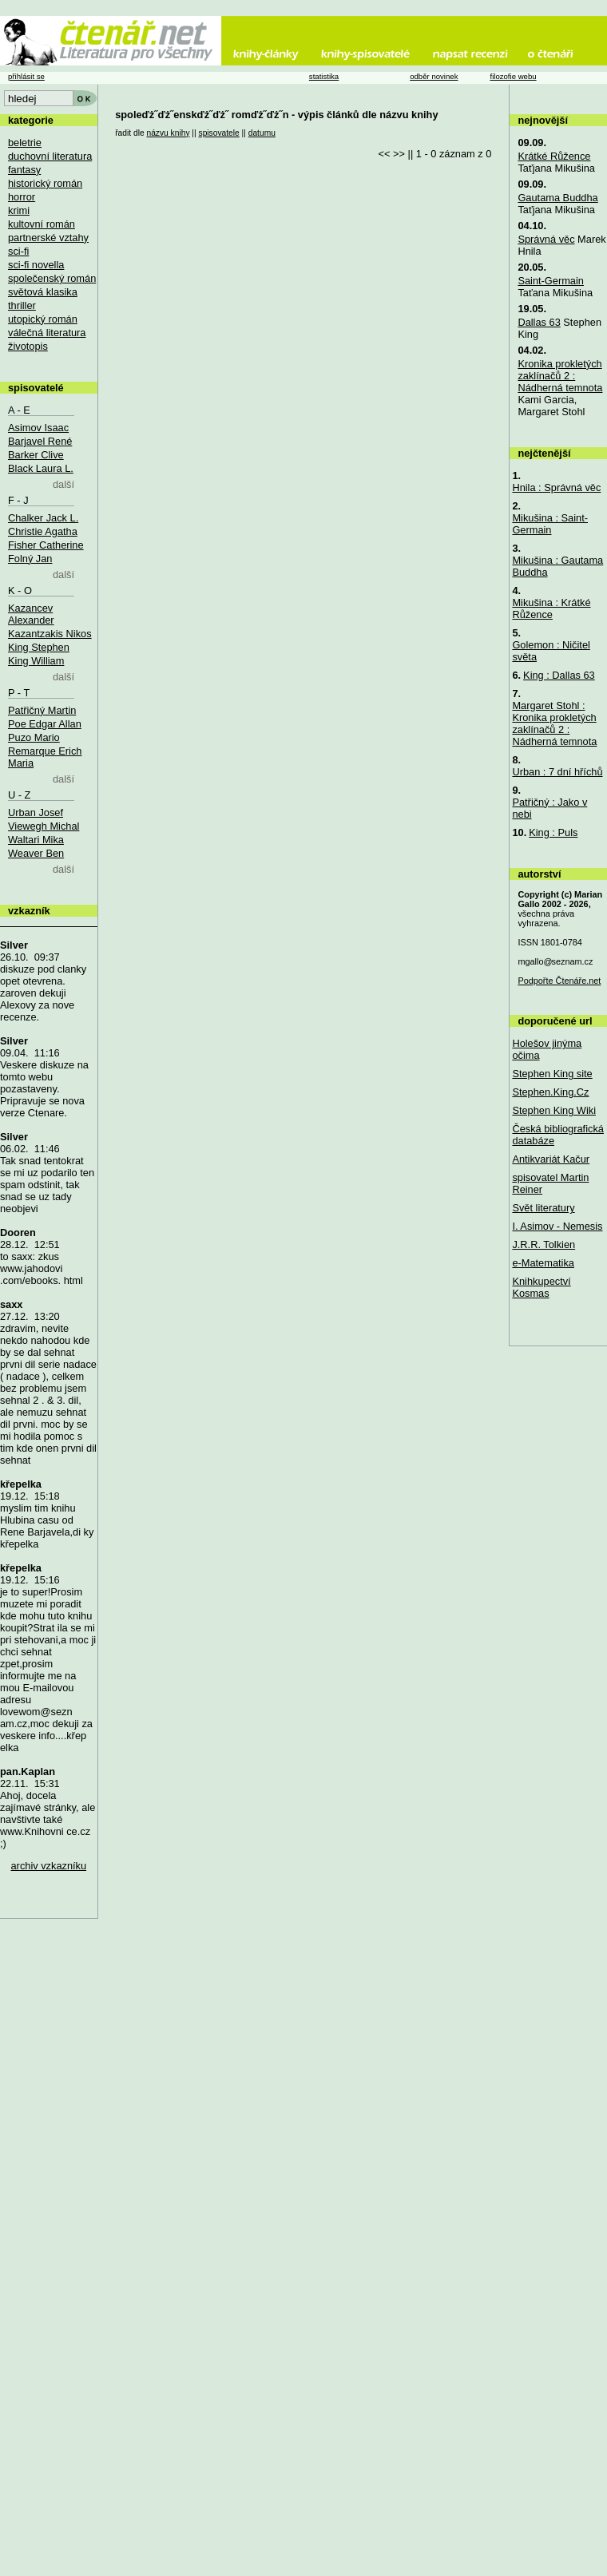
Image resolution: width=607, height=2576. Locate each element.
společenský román (52, 278)
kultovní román (41, 224)
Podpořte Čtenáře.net (559, 980)
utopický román (42, 319)
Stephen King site (552, 1074)
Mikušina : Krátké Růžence (551, 608)
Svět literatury (543, 1208)
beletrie (25, 143)
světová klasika (42, 292)
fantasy (24, 170)
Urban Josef (35, 812)
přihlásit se (26, 76)
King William (36, 661)
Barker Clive (36, 455)
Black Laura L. (40, 468)
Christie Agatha (42, 531)
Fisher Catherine (46, 545)
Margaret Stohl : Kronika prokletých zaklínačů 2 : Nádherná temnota (554, 723)
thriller (22, 305)
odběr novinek (434, 76)
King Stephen (38, 647)
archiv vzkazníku (49, 1866)
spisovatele (219, 133)
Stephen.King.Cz (550, 1092)
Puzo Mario (34, 737)
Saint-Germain (551, 281)
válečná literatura (46, 333)
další (63, 484)
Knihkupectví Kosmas (541, 1287)
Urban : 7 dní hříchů (557, 772)
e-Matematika (543, 1263)
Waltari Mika (36, 840)
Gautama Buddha (557, 198)
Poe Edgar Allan (44, 724)
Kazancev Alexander (31, 614)
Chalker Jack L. (43, 518)
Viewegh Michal (43, 826)
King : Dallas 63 (559, 675)
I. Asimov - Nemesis (557, 1226)
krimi (19, 210)
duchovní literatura (50, 156)
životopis (28, 346)
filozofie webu (513, 76)
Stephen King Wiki (554, 1110)
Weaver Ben (36, 853)
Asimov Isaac (38, 428)
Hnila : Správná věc (556, 487)
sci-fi (18, 251)
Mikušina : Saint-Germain (550, 524)
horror (21, 197)
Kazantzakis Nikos (50, 634)
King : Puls (553, 832)
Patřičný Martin (42, 710)
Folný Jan (30, 559)
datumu (262, 133)
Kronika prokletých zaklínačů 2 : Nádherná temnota (560, 376)
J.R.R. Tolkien (543, 1244)
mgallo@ (555, 961)
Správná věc (546, 239)
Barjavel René (40, 441)
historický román (45, 183)
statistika (324, 76)
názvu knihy (167, 133)
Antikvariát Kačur (550, 1159)
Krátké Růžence (554, 156)
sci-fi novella (36, 265)
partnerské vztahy (48, 238)
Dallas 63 (539, 322)
